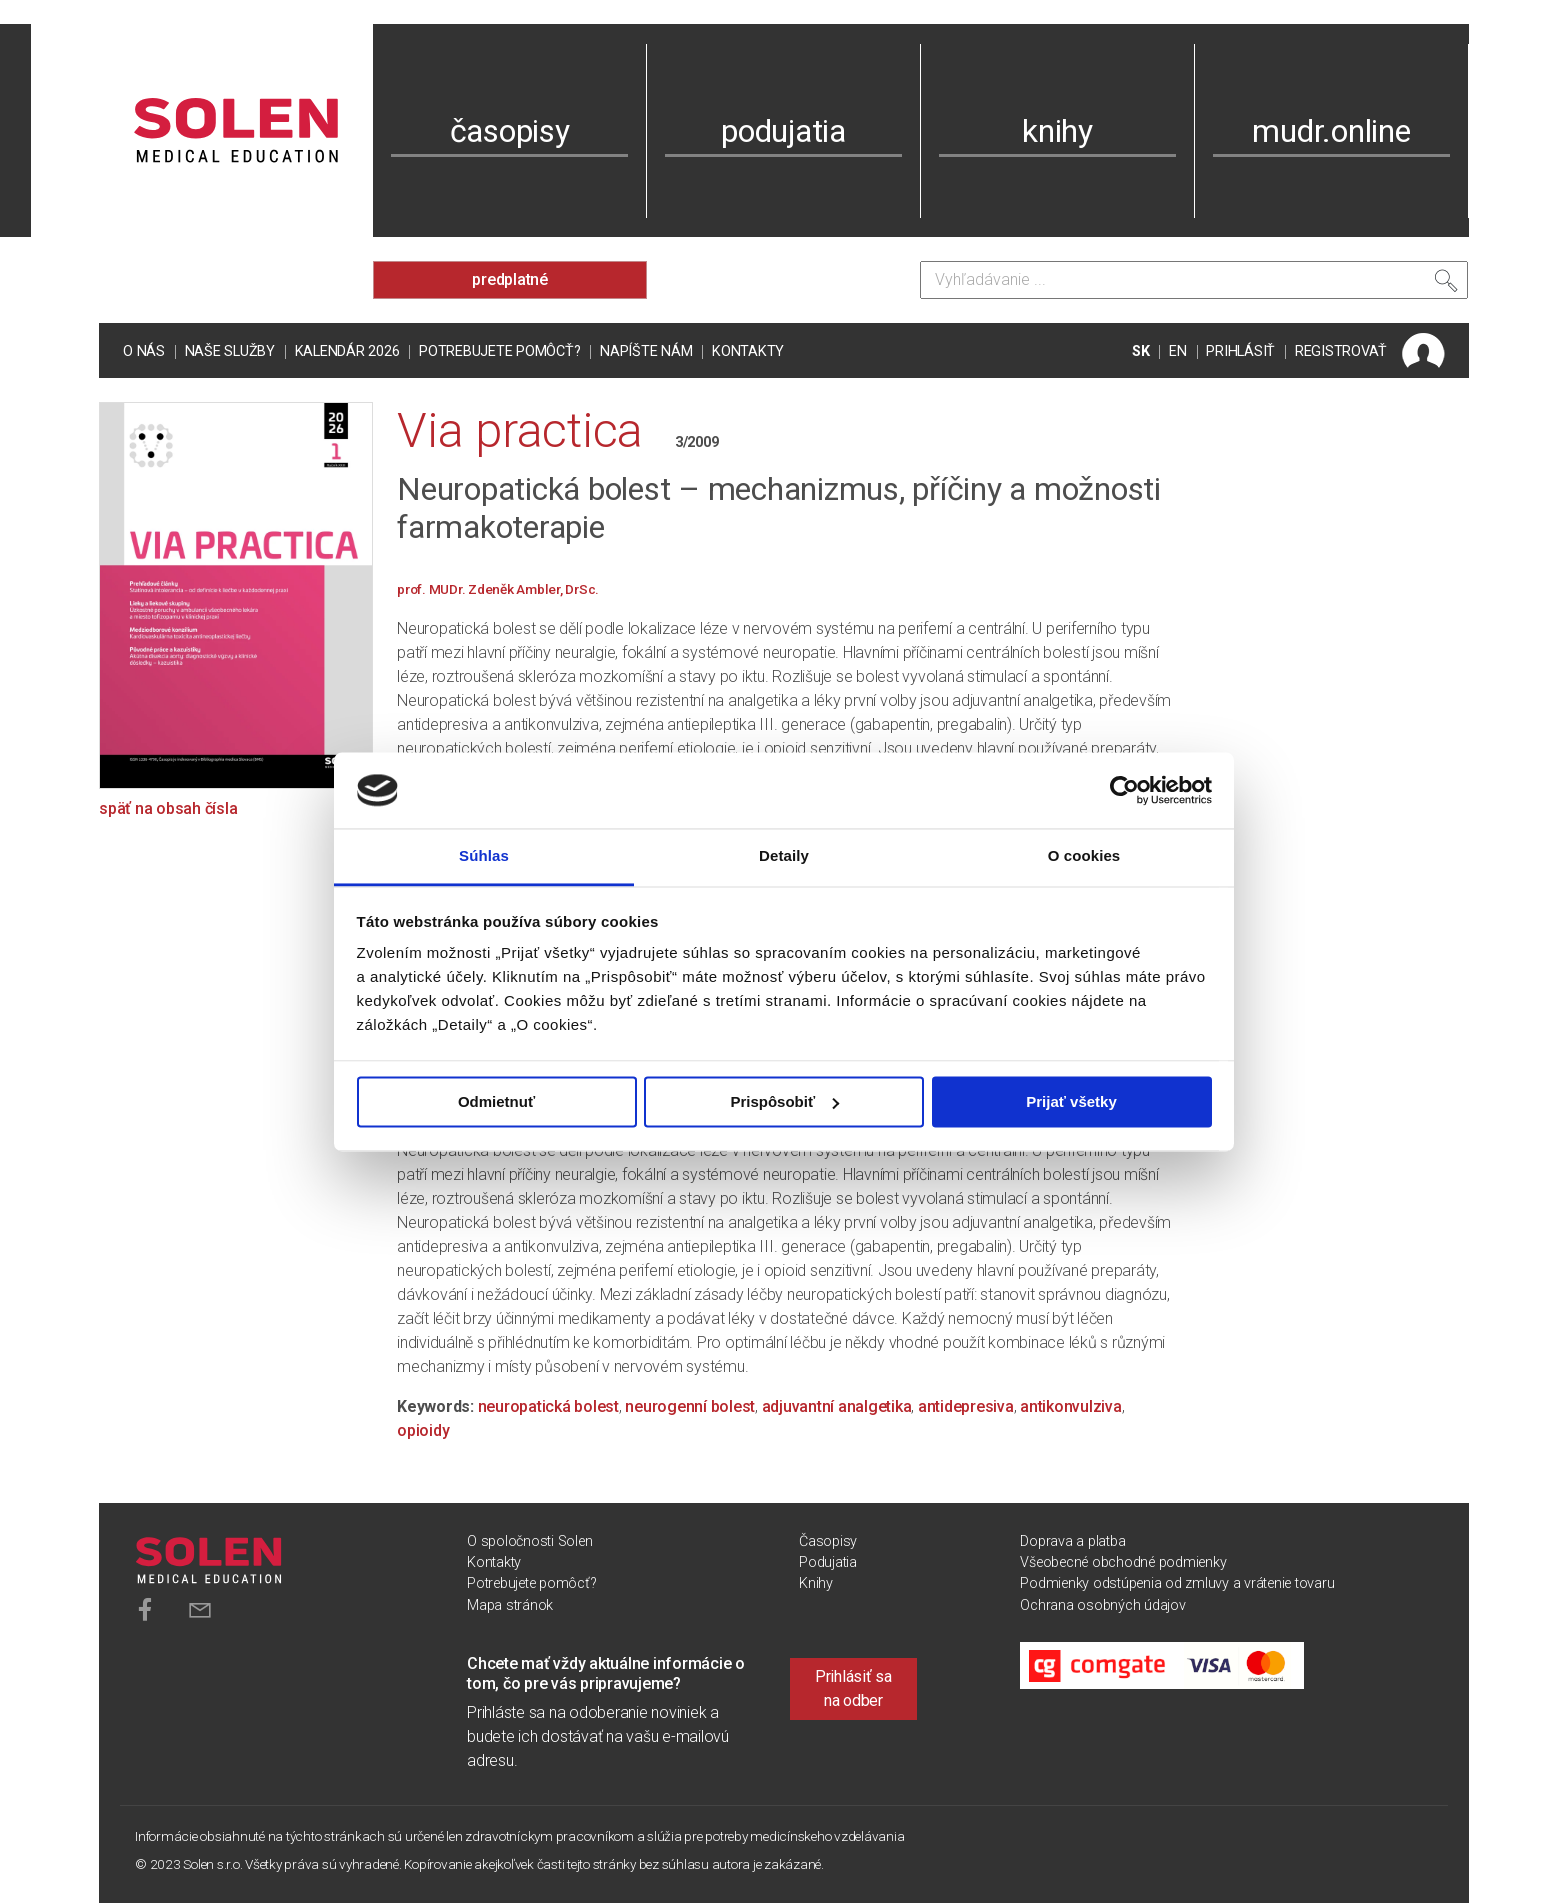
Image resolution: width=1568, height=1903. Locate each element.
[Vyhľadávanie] (1194, 280)
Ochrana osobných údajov (1102, 1605)
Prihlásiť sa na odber (853, 1688)
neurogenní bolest (690, 1406)
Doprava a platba (1072, 1541)
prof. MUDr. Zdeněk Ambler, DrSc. (498, 589)
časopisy (510, 131)
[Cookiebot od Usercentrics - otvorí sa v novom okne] (1124, 790)
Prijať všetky (1071, 1101)
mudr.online (1331, 131)
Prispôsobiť (784, 1101)
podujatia (783, 131)
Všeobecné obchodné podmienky (1123, 1562)
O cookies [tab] (1084, 856)
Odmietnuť (496, 1101)
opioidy (423, 1430)
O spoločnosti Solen (529, 1541)
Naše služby (230, 351)
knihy (1057, 131)
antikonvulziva (1071, 1406)
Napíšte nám (646, 351)
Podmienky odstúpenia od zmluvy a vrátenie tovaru (1177, 1583)
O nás (144, 351)
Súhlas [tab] (484, 856)
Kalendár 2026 (347, 351)
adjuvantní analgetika (837, 1406)
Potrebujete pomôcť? (499, 351)
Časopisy (828, 1541)
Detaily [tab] (784, 856)
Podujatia (828, 1562)
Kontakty (748, 351)
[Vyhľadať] (1446, 285)
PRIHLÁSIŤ (1240, 351)
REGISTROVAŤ (1341, 351)
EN (1178, 351)
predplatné (510, 279)
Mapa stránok (510, 1605)
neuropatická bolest (548, 1406)
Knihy (816, 1583)
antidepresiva (966, 1406)
